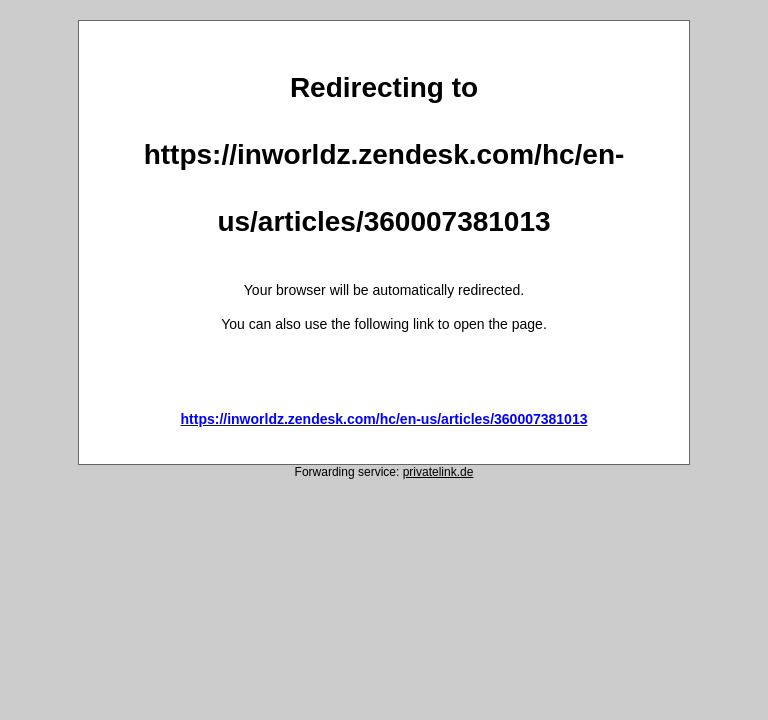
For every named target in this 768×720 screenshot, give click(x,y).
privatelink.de (438, 472)
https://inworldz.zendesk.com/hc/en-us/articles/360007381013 (384, 419)
